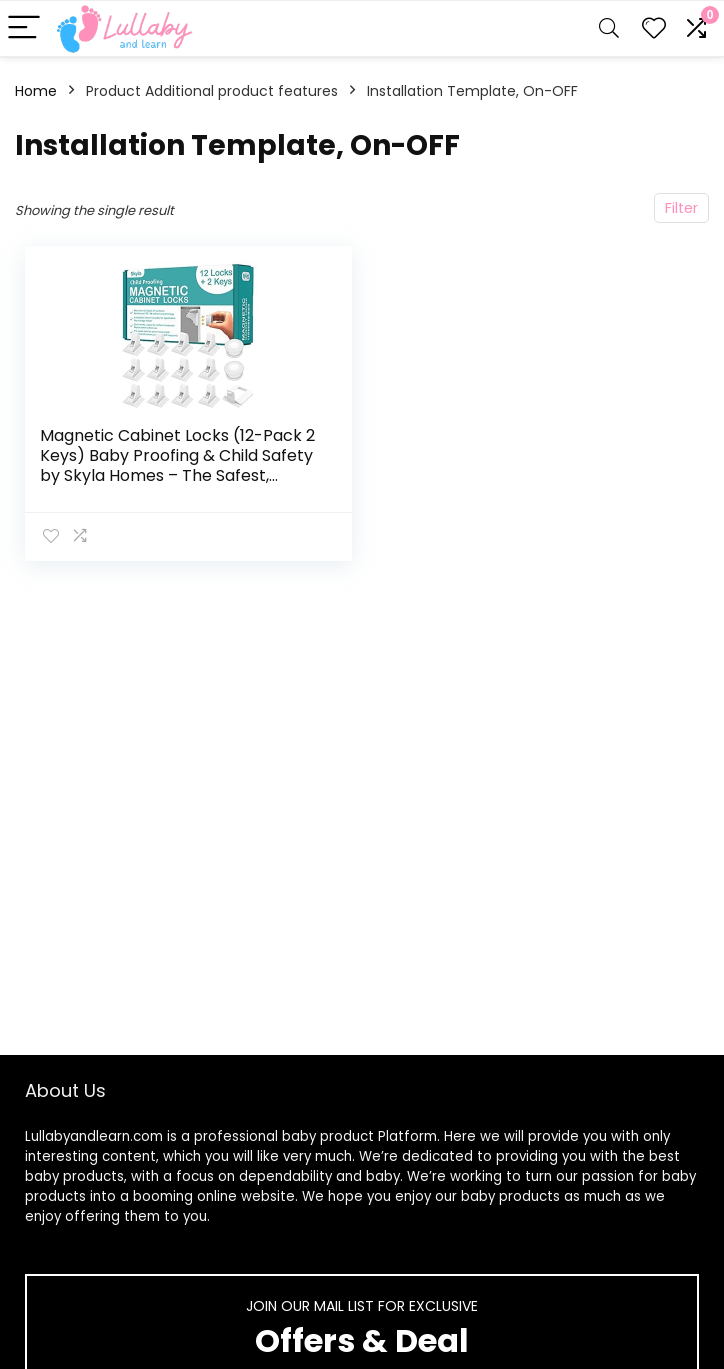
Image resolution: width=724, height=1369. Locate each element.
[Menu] (24, 28)
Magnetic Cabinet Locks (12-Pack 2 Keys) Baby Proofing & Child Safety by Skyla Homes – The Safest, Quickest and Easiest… (177, 465)
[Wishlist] (654, 28)
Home (36, 91)
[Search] (609, 28)
